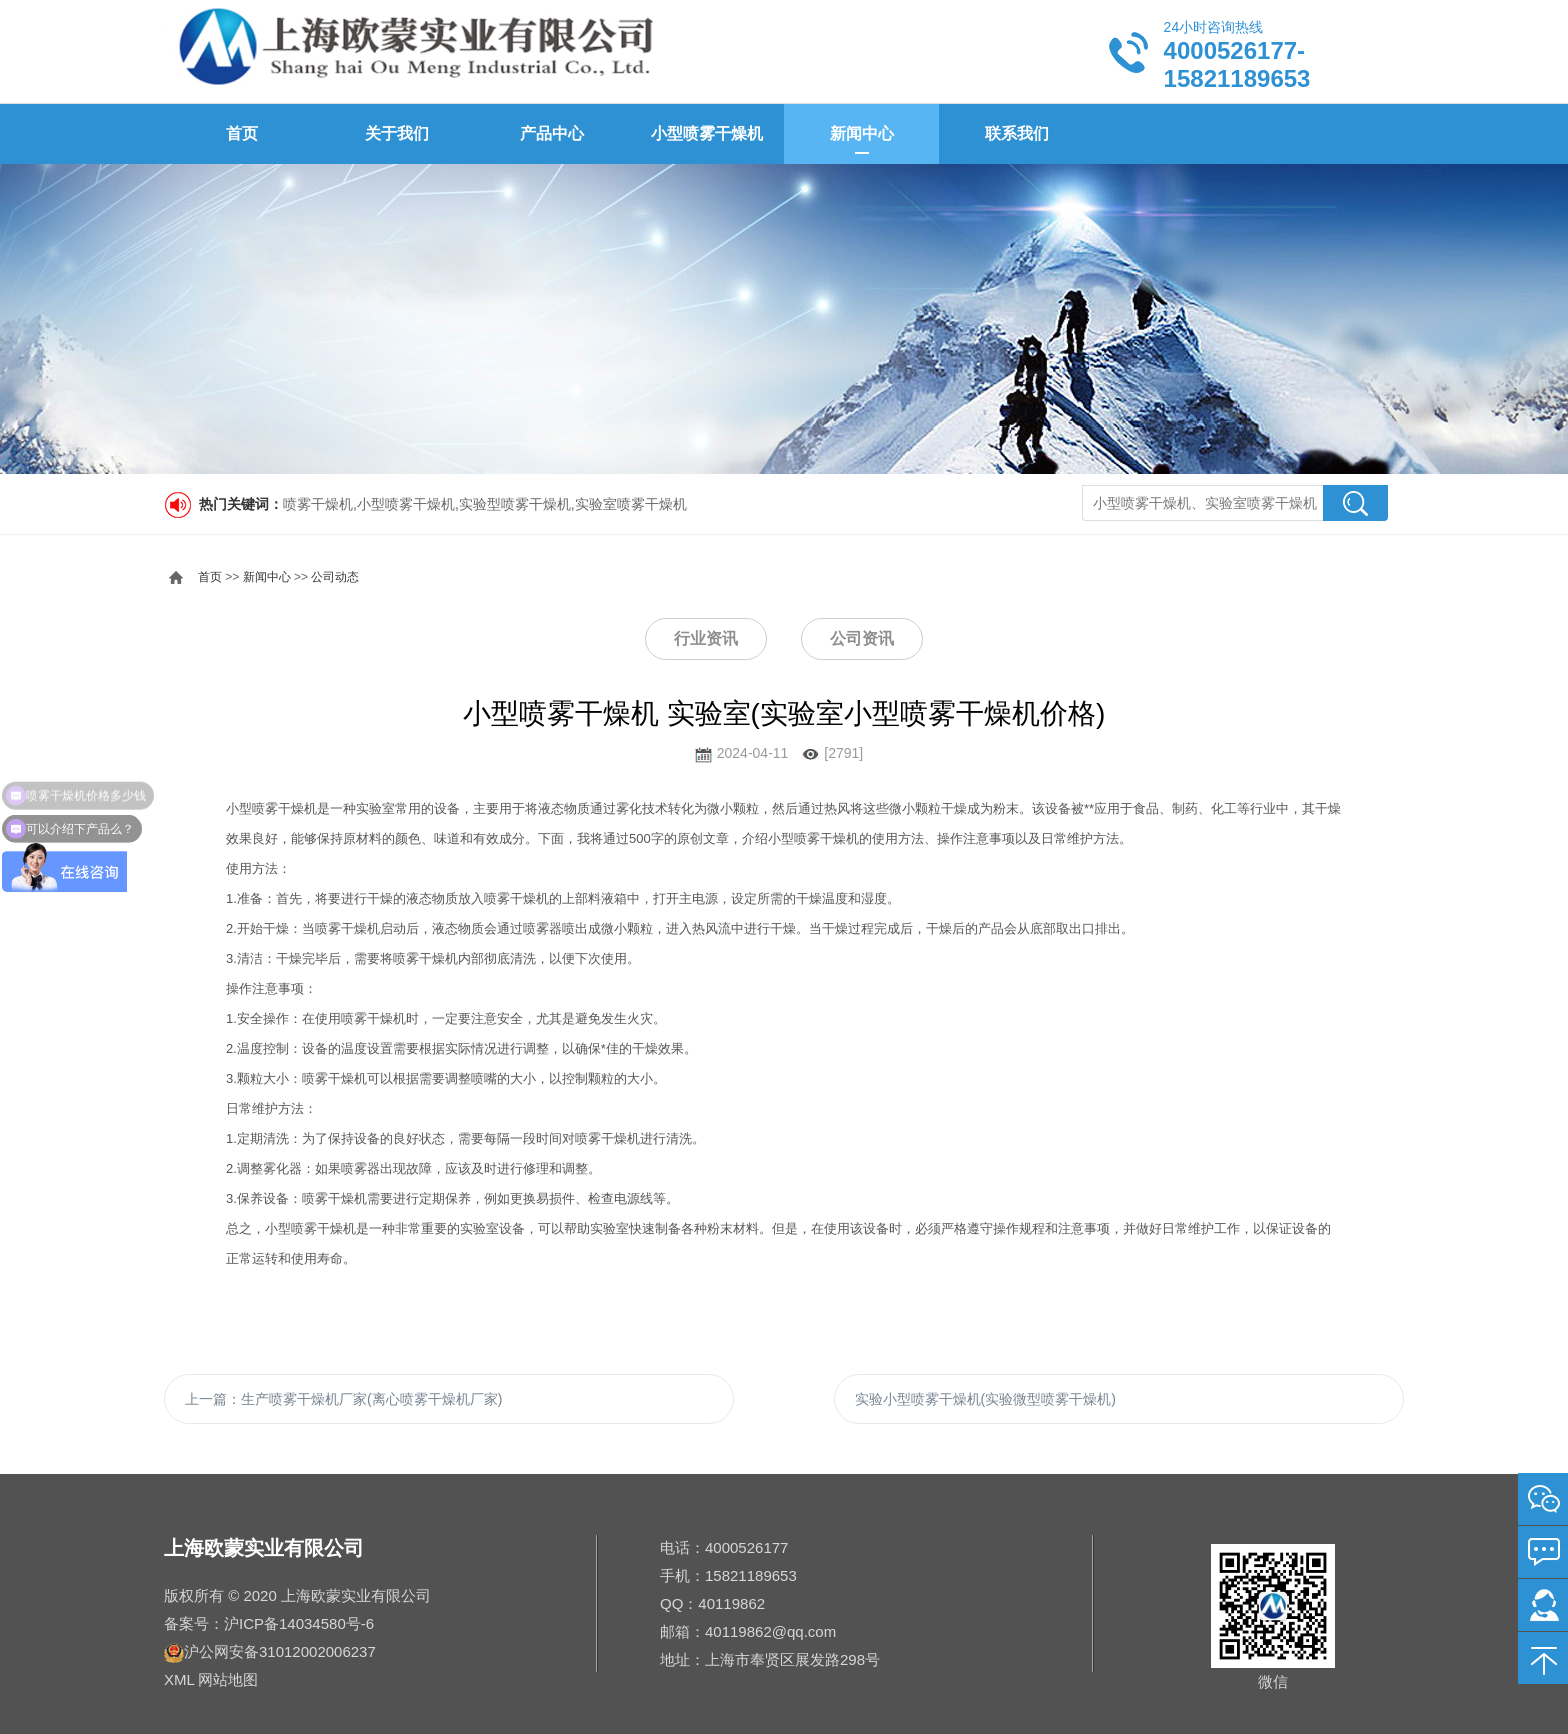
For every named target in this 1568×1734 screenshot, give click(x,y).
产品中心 (552, 133)
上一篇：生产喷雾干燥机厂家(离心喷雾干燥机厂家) (343, 1399)
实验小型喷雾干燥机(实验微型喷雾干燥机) (985, 1399)
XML (179, 1679)
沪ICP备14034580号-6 (299, 1623)
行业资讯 (706, 638)
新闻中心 (862, 133)
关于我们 (397, 133)
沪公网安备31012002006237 (280, 1651)
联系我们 (1017, 133)
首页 (242, 133)
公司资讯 (862, 638)
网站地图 (228, 1679)
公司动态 (335, 577)
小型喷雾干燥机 (707, 133)
